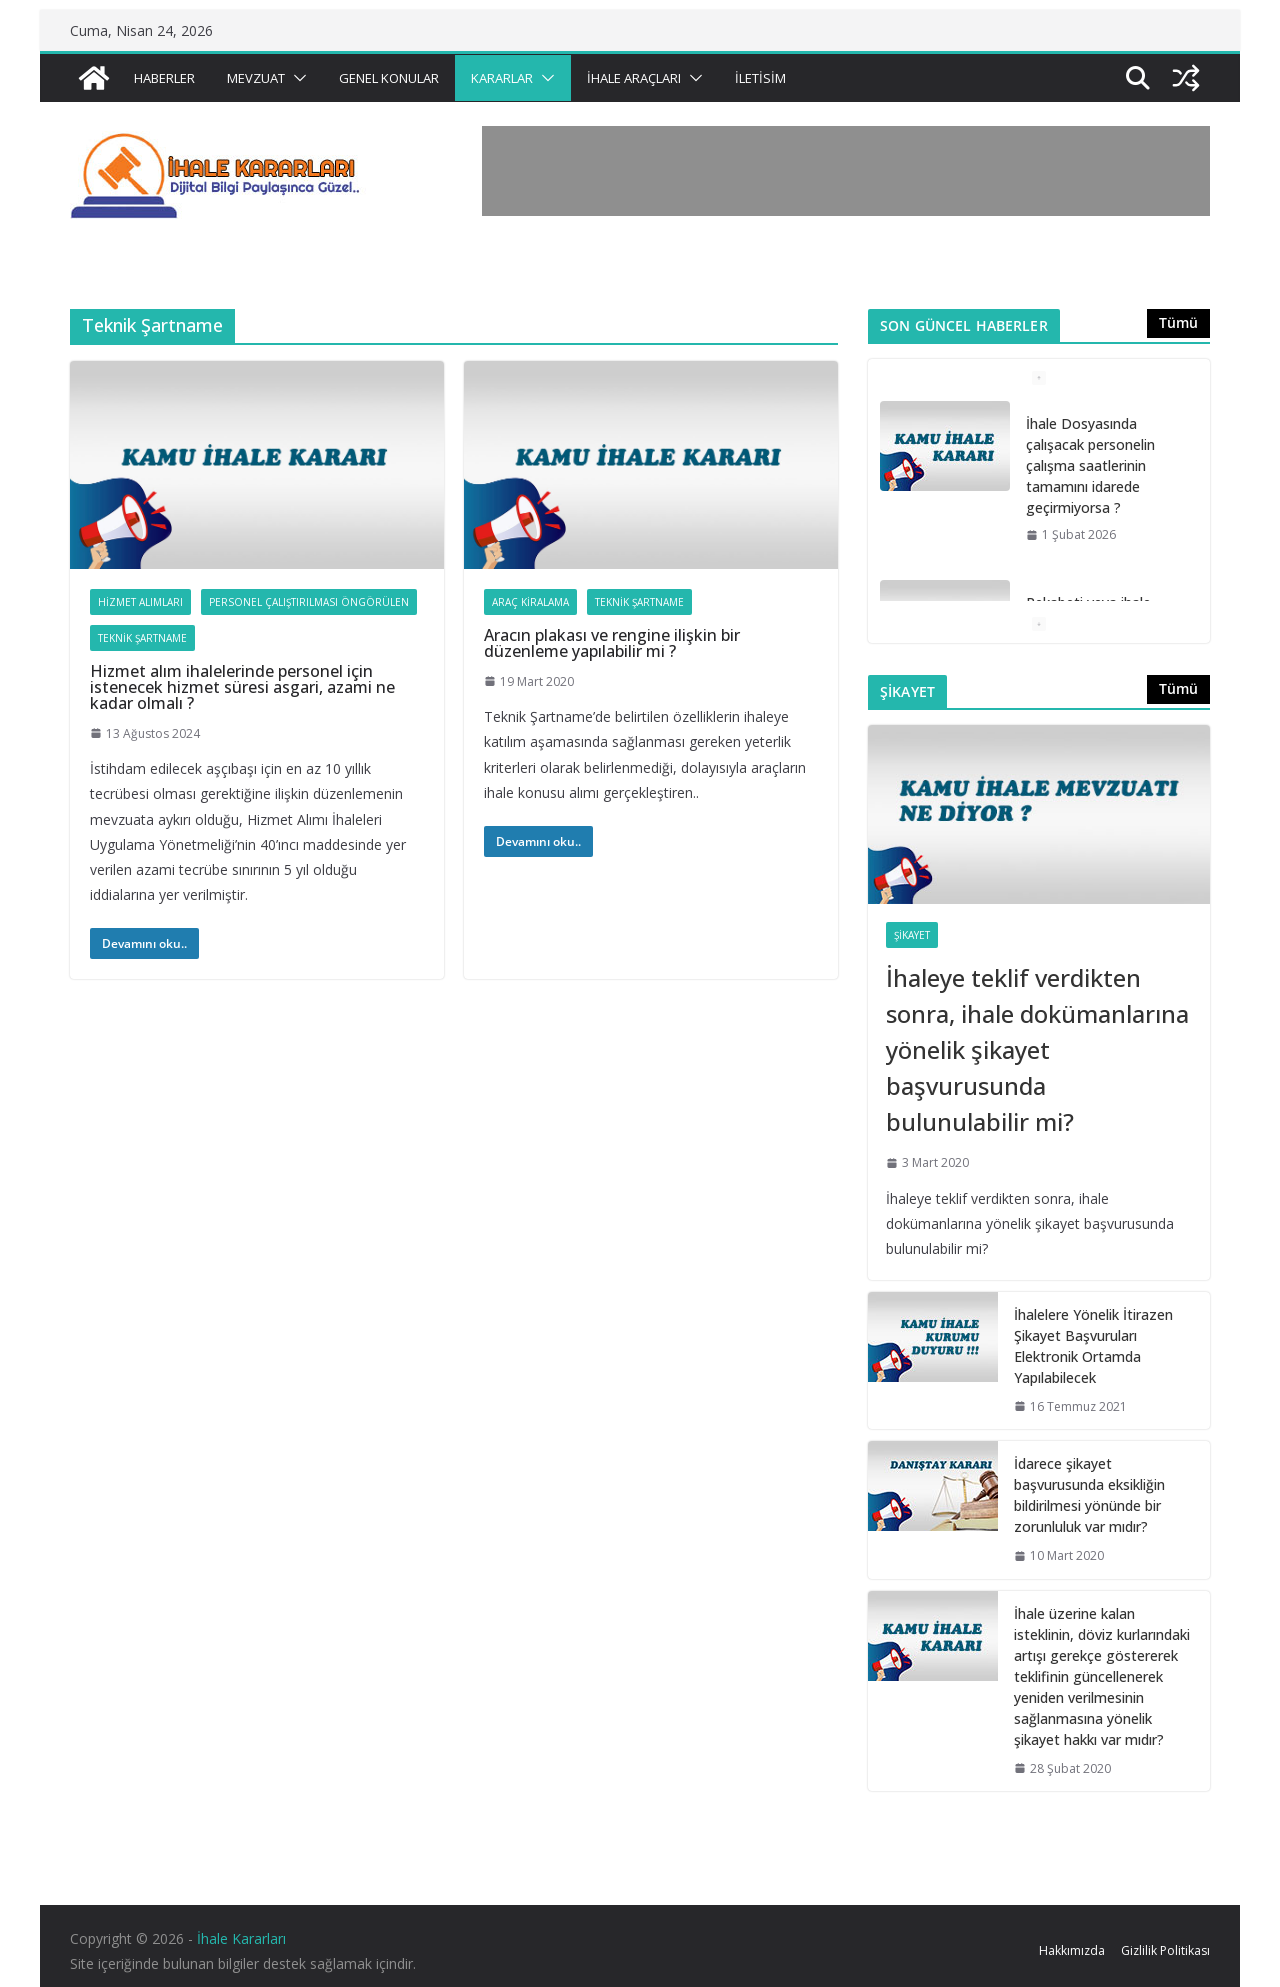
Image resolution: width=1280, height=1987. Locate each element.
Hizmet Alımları (140, 602)
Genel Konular (389, 78)
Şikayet (912, 935)
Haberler (164, 78)
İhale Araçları (634, 78)
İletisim (760, 78)
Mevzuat (256, 78)
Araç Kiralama (530, 602)
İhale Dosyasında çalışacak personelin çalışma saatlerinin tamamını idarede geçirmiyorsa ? (1090, 465)
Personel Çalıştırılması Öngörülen (309, 602)
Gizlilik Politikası (1165, 1950)
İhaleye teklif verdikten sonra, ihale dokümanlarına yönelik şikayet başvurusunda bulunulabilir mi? (1037, 1049)
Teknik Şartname (142, 638)
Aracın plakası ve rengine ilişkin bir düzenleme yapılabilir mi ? (612, 643)
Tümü (1178, 322)
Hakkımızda (1072, 1950)
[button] (296, 78)
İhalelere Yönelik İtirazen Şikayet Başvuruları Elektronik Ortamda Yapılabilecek (1093, 1346)
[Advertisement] (846, 171)
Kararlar (502, 78)
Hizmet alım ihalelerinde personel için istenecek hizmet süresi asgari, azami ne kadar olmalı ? (242, 687)
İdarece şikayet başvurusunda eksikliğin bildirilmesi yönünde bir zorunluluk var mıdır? (1089, 1495)
